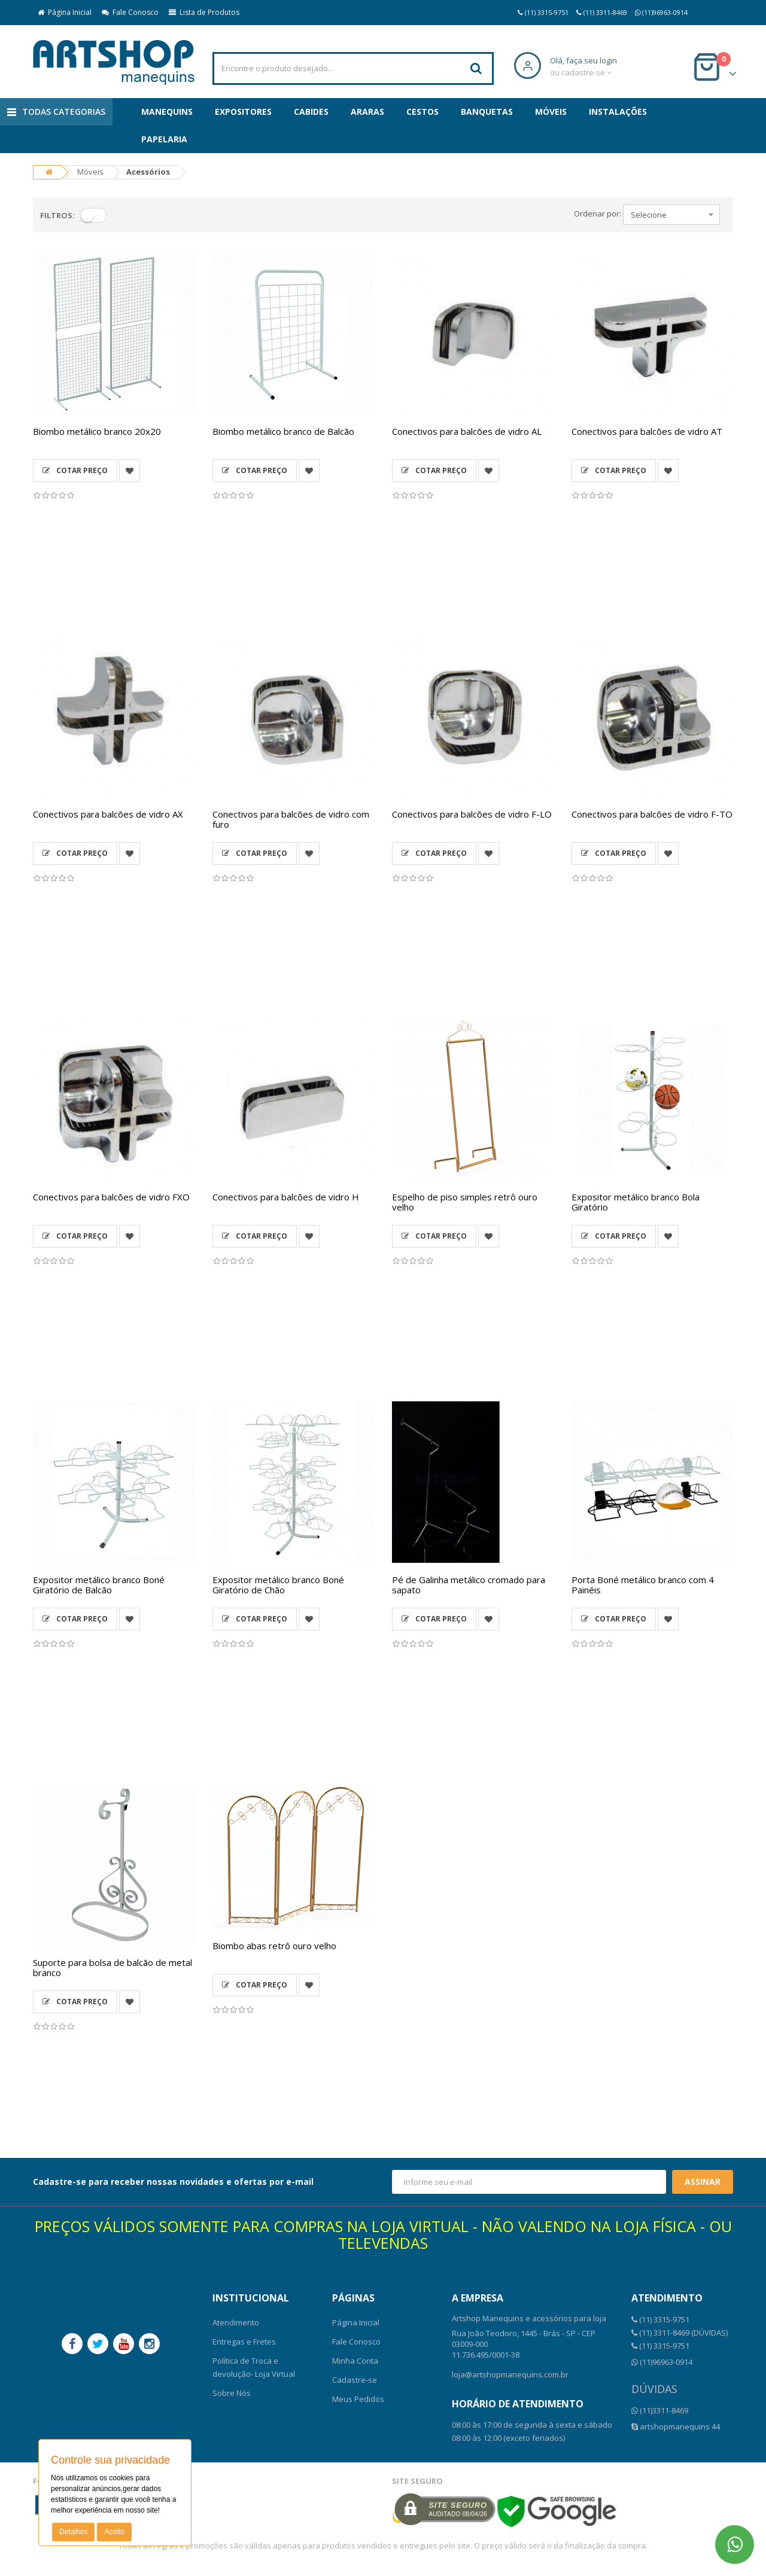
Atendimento (235, 2322)
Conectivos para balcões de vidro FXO (111, 1197)
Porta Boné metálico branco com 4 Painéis (643, 1585)
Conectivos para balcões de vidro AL (467, 431)
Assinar (703, 2181)
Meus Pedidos (358, 2399)
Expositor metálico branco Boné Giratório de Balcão (99, 1585)
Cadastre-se (354, 2379)
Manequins (167, 111)
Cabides (311, 111)
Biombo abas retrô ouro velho (274, 1946)
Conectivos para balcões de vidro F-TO (652, 814)
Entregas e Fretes (244, 2341)
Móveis (551, 111)
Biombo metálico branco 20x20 (97, 431)
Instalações (618, 111)
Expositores (243, 111)
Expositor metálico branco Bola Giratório (636, 1202)
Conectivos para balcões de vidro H (285, 1197)
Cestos (422, 111)
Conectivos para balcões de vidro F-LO (472, 814)
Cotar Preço (75, 470)
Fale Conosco (130, 12)
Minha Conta (355, 2360)
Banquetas (487, 111)
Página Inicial (65, 12)
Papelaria (164, 139)
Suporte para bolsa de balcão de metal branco (112, 1967)
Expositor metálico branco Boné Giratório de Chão (278, 1585)
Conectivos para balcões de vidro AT (647, 431)
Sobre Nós (231, 2393)
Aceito (114, 2532)
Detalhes (73, 2532)
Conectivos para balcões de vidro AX (108, 814)
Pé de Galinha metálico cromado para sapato (468, 1585)
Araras (367, 111)
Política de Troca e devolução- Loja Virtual (253, 2367)
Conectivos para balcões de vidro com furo (290, 819)
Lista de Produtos (204, 12)
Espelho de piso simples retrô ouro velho (464, 1202)
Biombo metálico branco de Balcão (283, 431)
